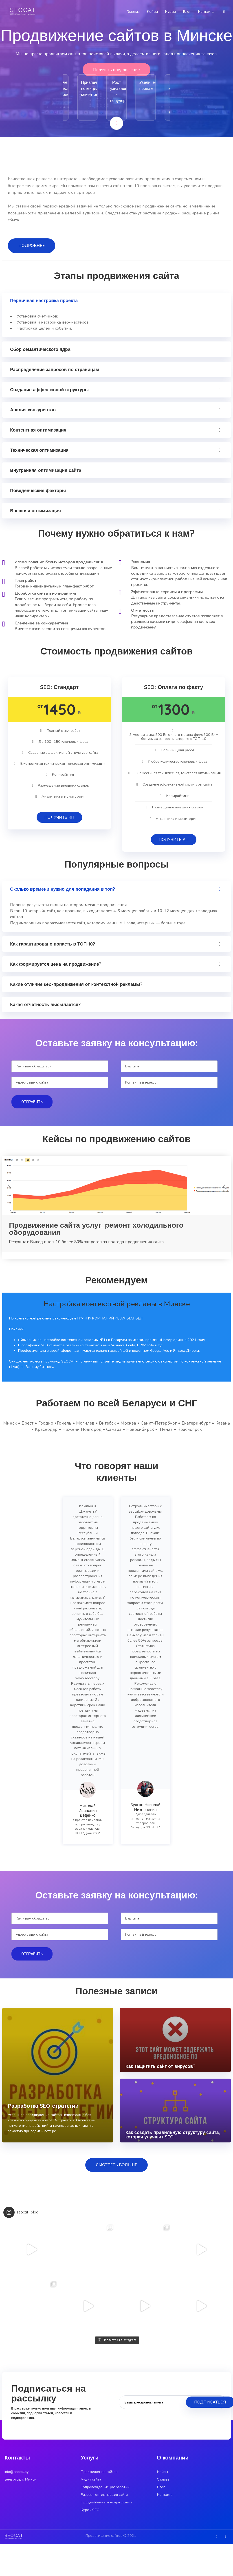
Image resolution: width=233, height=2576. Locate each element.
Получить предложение (116, 69)
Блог (187, 11)
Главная (133, 11)
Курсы (170, 11)
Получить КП (174, 839)
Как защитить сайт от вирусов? (160, 2066)
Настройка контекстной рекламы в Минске (116, 1304)
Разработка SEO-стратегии (43, 2106)
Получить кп (59, 817)
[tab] (116, 215)
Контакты (206, 11)
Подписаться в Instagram (117, 2340)
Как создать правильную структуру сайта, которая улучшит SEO (172, 2134)
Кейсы (152, 11)
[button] (55, 1670)
